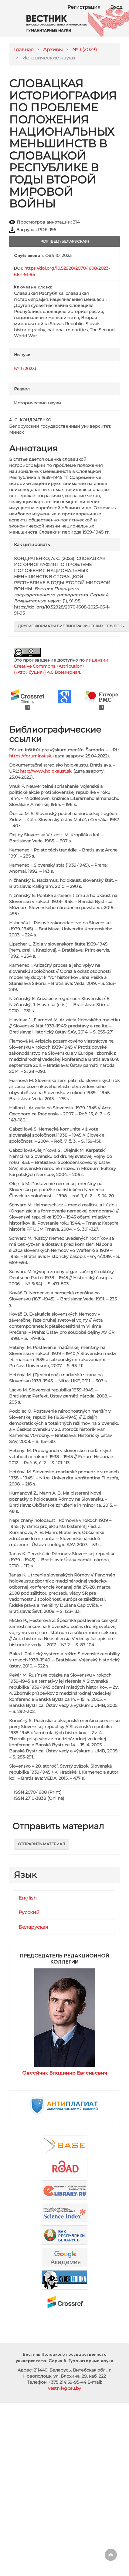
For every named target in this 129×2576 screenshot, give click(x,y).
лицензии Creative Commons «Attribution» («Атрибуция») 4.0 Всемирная (61, 666)
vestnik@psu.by (64, 2388)
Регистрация (83, 7)
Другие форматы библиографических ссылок (71, 626)
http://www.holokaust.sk (45, 771)
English (28, 1898)
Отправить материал (41, 1844)
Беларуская (33, 1927)
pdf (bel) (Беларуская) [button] (64, 241)
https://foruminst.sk (30, 756)
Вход (116, 7)
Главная (24, 49)
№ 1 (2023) (84, 49)
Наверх (111, 2555)
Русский (29, 1912)
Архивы (53, 49)
